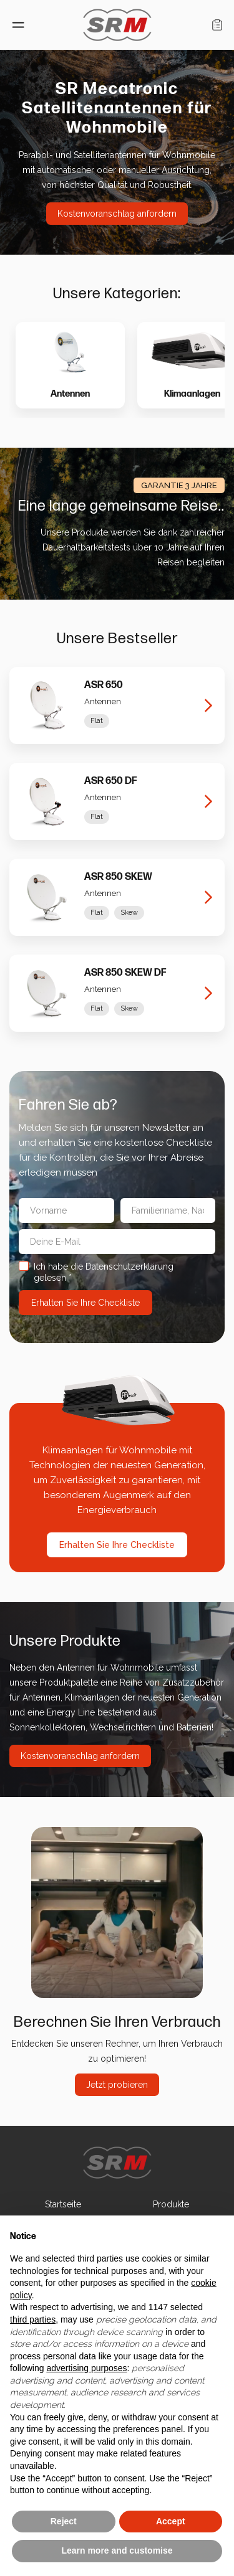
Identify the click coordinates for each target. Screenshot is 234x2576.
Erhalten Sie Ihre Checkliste (117, 1545)
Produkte (171, 2204)
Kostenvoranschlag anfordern (117, 214)
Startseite (63, 2204)
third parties (33, 2319)
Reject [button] (64, 2521)
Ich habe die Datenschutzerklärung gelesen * (109, 1272)
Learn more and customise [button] (116, 2550)
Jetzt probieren (117, 2085)
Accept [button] (170, 2521)
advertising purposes (86, 2368)
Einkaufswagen (217, 24)
